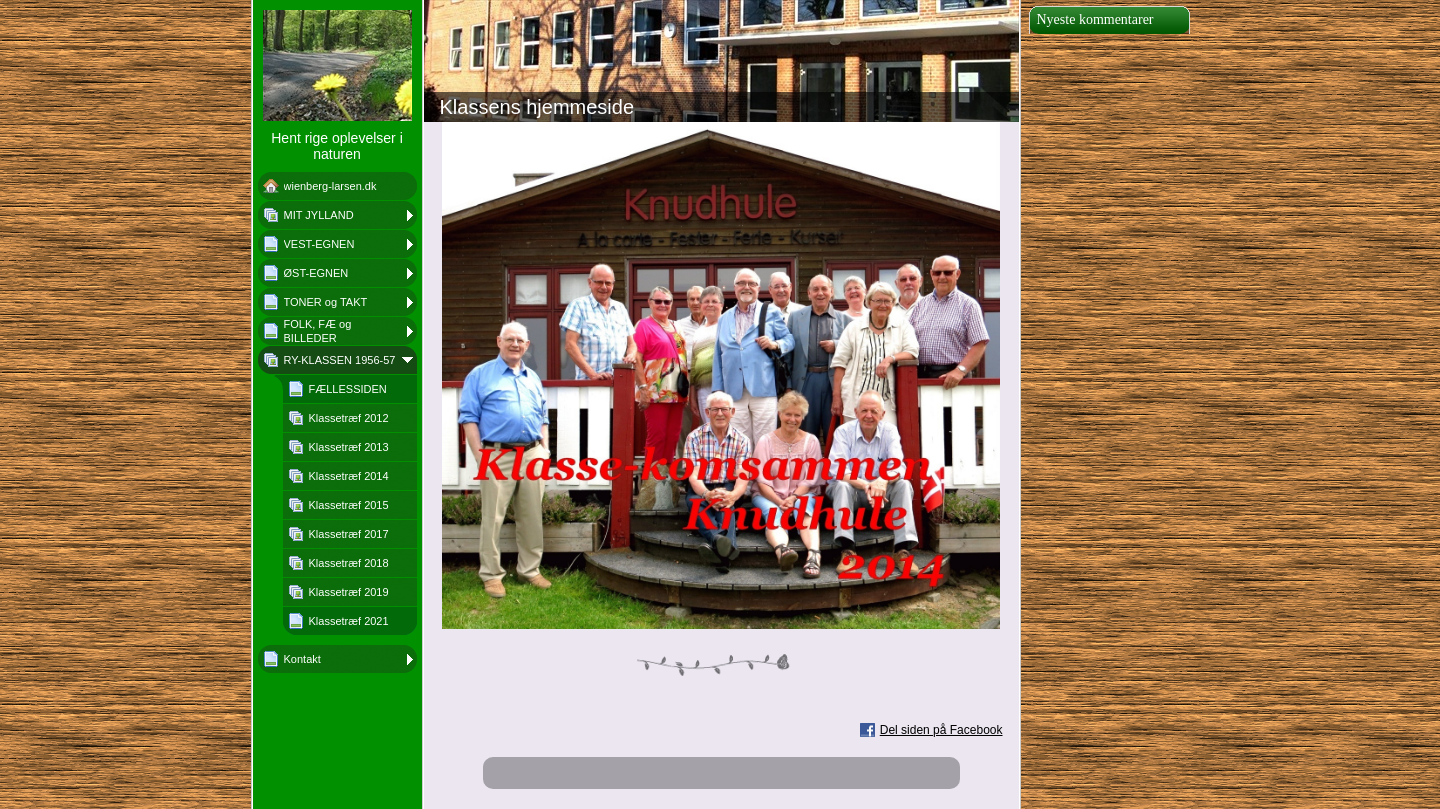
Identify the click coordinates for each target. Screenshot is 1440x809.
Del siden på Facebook (941, 730)
